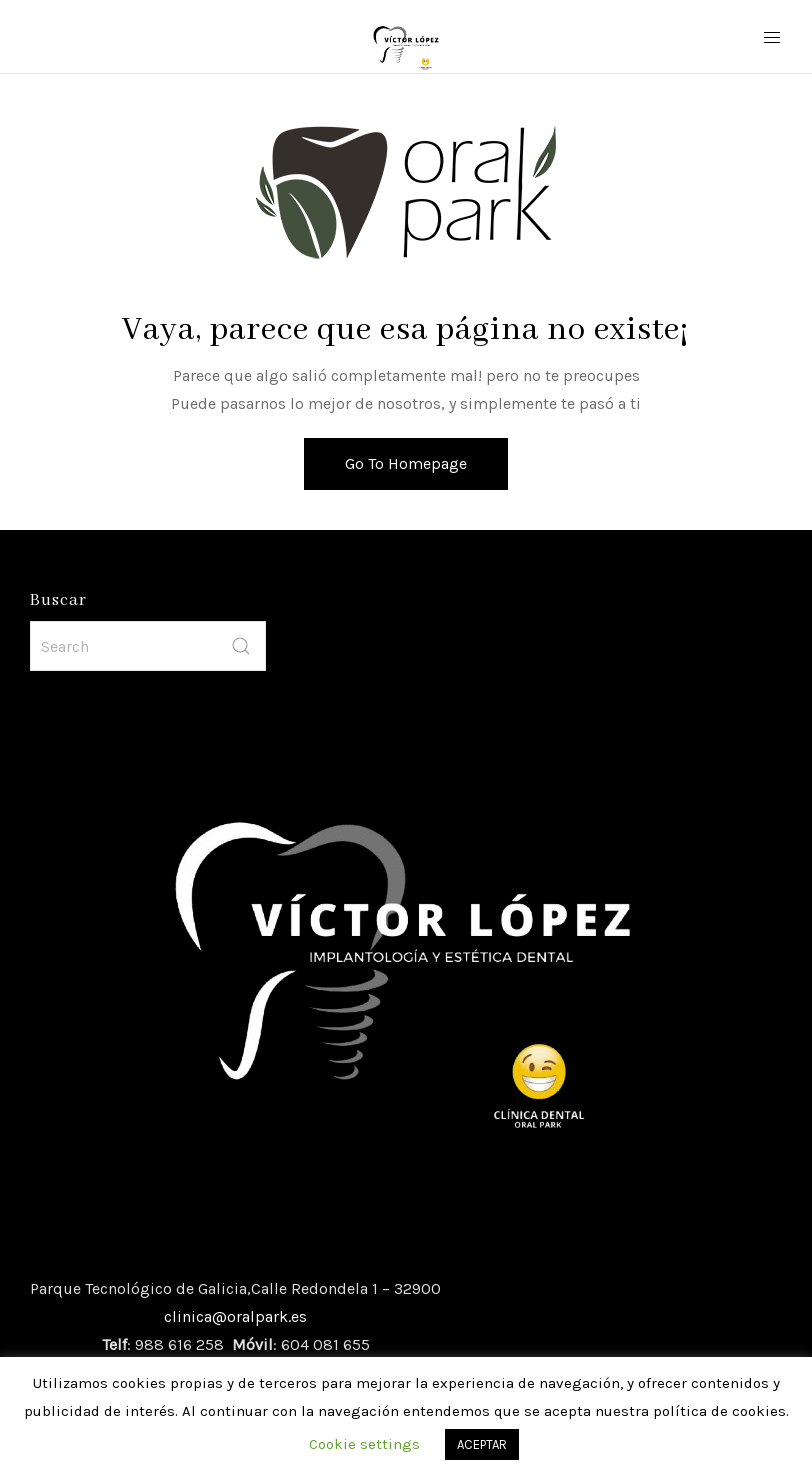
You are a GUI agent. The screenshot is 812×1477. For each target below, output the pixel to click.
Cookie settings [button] (364, 1444)
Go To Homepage (406, 463)
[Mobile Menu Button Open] (772, 38)
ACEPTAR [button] (482, 1444)
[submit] (241, 646)
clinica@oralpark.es (235, 1316)
